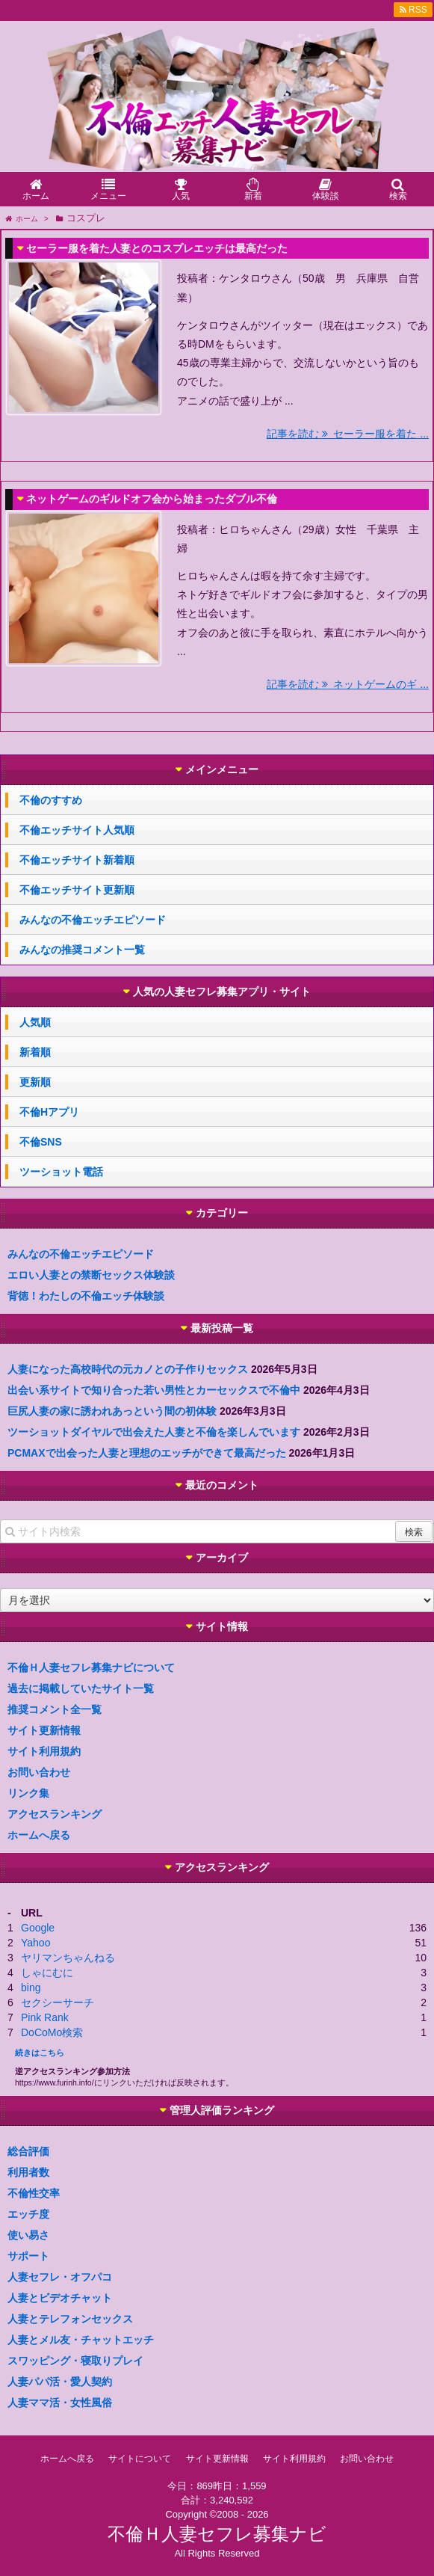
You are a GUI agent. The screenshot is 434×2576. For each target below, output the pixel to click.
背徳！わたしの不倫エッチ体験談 (85, 1296)
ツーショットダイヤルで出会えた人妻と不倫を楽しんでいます (153, 1432)
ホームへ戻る (38, 1835)
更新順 (35, 1082)
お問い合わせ (38, 1772)
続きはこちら (39, 2052)
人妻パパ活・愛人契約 (59, 2382)
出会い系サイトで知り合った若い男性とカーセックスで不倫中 (153, 1390)
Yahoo (35, 1943)
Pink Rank (45, 2017)
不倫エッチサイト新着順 (76, 860)
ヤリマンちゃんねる (68, 1958)
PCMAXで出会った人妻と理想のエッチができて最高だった (146, 1453)
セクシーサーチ (57, 2002)
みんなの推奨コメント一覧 (82, 949)
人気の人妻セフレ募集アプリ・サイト (222, 991)
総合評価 (28, 2151)
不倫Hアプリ (49, 1112)
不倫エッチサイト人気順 (76, 830)
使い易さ (28, 2235)
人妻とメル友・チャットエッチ (80, 2340)
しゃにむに (47, 1973)
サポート (28, 2256)
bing (30, 1988)
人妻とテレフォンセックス (70, 2319)
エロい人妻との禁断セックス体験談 (91, 1275)
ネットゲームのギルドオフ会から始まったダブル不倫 (151, 499)
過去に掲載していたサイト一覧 (80, 1688)
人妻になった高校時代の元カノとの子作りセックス (127, 1369)
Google (38, 1928)
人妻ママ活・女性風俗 (59, 2403)
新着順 (35, 1052)
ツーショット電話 (61, 1171)
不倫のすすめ (50, 800)
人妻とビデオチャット (59, 2298)
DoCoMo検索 (52, 2032)
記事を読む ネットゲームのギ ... (348, 684)
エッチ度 (28, 2214)
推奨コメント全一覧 (54, 1709)
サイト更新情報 (44, 1730)
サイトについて (139, 2458)
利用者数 (28, 2172)
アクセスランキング (54, 1814)
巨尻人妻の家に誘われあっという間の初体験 (112, 1411)
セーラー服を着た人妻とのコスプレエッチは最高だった (157, 248)
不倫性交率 (33, 2193)
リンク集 (28, 1793)
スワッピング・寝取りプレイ (75, 2361)
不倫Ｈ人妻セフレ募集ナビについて (91, 1667)
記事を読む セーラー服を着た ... (348, 434)
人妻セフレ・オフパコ (59, 2277)
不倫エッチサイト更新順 (76, 890)
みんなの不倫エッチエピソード (92, 919)
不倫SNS (40, 1142)
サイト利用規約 (44, 1751)
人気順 (35, 1022)
